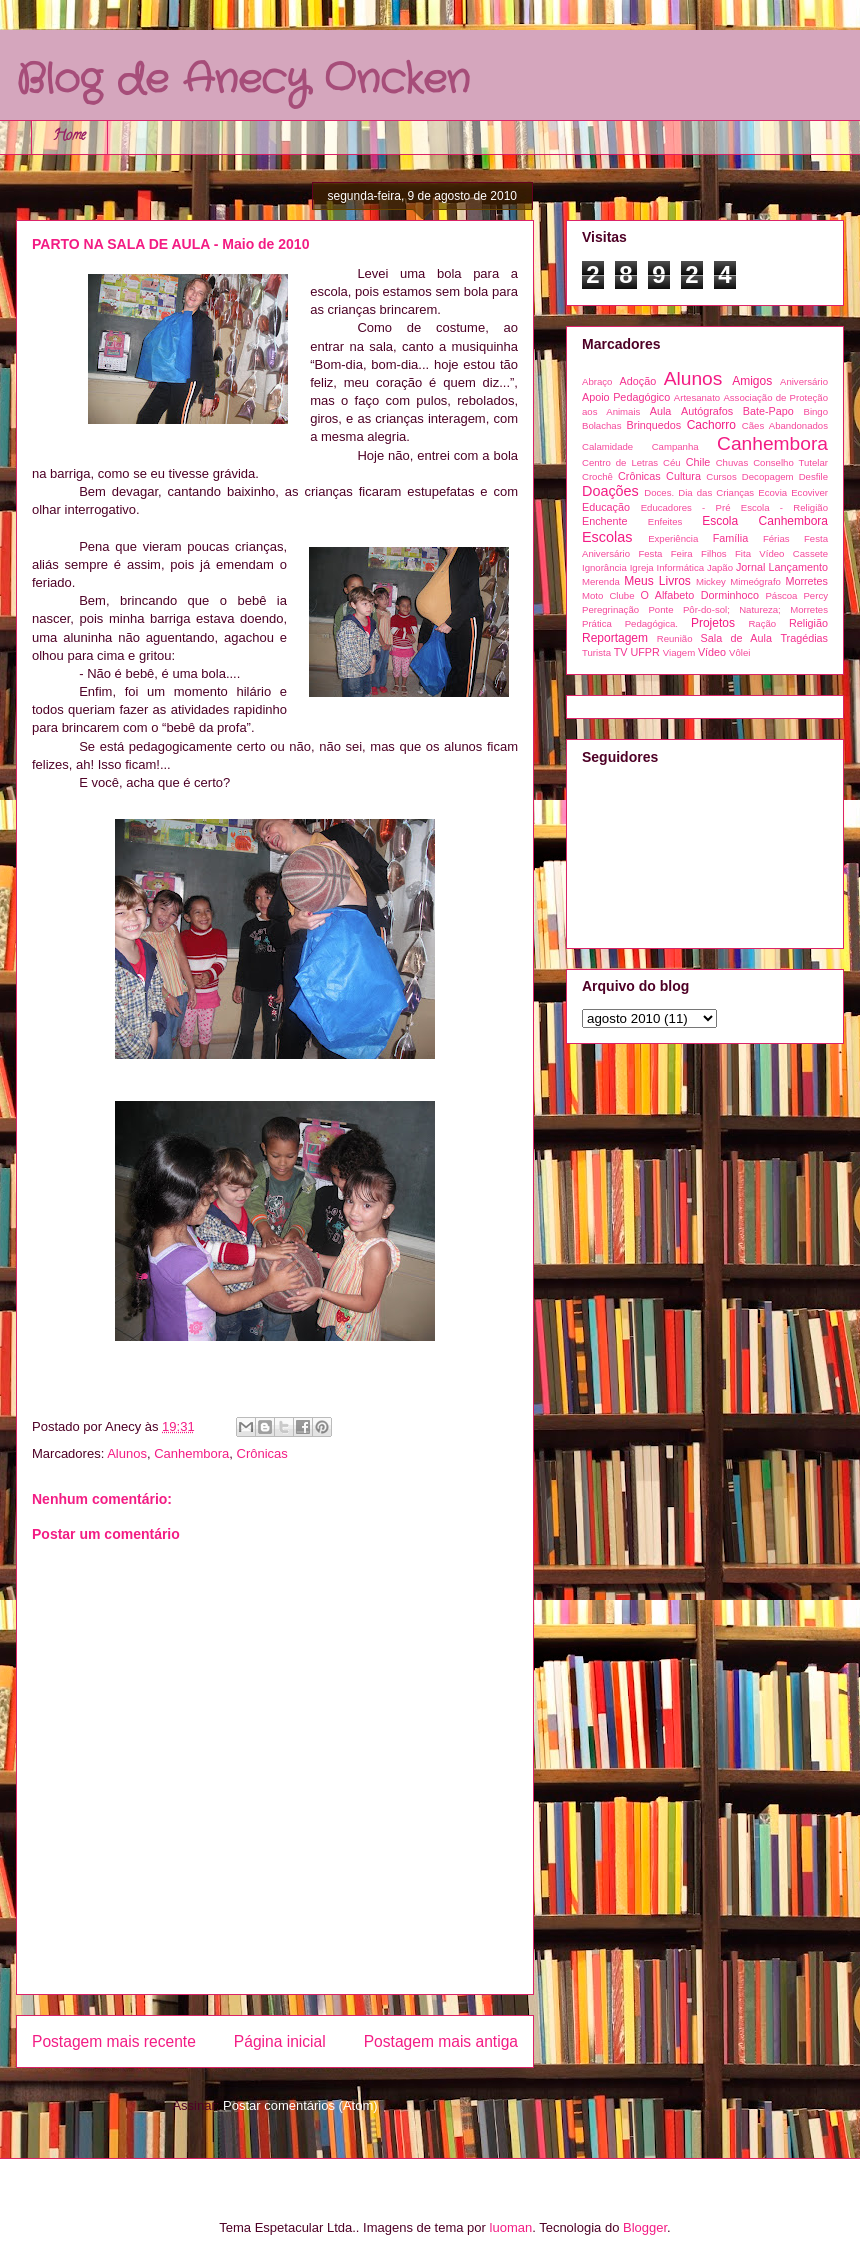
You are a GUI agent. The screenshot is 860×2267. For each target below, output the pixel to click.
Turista (596, 652)
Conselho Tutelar (790, 462)
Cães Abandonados (785, 425)
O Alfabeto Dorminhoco (700, 595)
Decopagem (768, 476)
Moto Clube (608, 595)
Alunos (127, 1453)
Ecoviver (809, 492)
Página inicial (280, 2041)
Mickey (711, 581)
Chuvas (732, 462)
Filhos (714, 553)
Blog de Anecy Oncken (243, 80)
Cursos (721, 476)
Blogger (645, 2227)
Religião (808, 623)
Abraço (597, 381)
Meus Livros (657, 581)
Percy (815, 595)
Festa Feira (665, 553)
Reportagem (615, 638)
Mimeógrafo (755, 581)
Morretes (806, 581)
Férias (776, 538)
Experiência (673, 538)
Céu (672, 462)
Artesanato (697, 397)
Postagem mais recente (114, 2041)
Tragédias (804, 638)
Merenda (601, 581)
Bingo (815, 411)
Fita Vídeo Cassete (781, 553)
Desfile (813, 476)
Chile (698, 462)
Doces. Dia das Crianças (699, 492)
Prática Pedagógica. (630, 623)
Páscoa (781, 595)
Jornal (750, 567)
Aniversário (804, 381)
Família (730, 538)
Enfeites (665, 521)
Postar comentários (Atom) (300, 2105)
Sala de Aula (736, 638)
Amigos (752, 381)
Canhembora (191, 1453)
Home (69, 136)
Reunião (675, 638)
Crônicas (262, 1453)
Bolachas (601, 425)
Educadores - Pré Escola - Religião (734, 507)
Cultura (683, 476)
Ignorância (604, 567)
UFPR (644, 652)
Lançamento (798, 567)
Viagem (679, 652)
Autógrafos (707, 411)
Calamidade (607, 446)
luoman (511, 2227)
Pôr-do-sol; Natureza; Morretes (755, 609)
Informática (680, 567)
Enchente (605, 521)
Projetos (713, 623)
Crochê (597, 476)
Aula (661, 411)
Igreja (642, 567)
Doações (610, 491)
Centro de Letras (620, 462)
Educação (606, 507)
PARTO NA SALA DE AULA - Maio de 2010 (170, 244)
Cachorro (711, 425)
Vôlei (739, 652)
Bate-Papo (768, 411)
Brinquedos (654, 425)
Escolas (607, 537)
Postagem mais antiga (441, 2041)
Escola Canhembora (765, 521)
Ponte (660, 609)
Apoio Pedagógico (626, 397)
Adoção (638, 381)
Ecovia (772, 492)
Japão (720, 567)
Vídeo (712, 652)
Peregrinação (610, 609)
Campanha (675, 446)
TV (621, 652)
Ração (762, 623)
